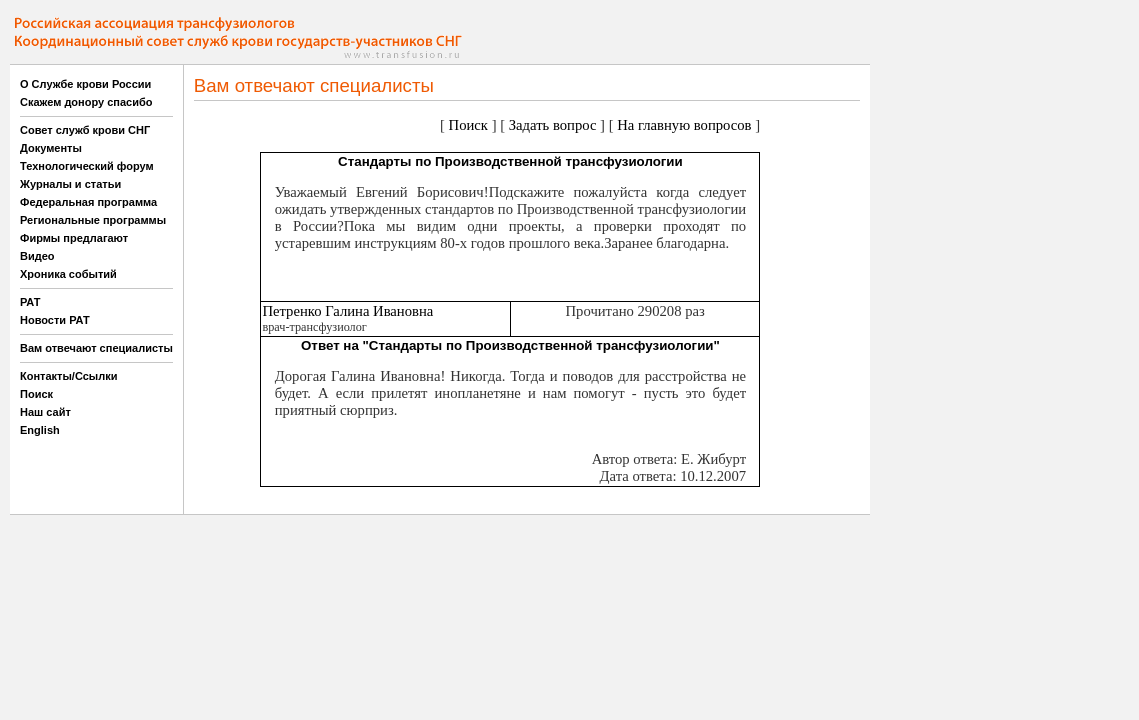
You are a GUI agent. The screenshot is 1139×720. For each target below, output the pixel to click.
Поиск (36, 394)
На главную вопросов (684, 125)
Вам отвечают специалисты (96, 348)
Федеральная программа (88, 202)
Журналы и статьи (70, 184)
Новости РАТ (55, 320)
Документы (51, 148)
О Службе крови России (85, 84)
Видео (37, 256)
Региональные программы (93, 220)
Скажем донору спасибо (86, 102)
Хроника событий (68, 274)
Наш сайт (45, 412)
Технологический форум (87, 166)
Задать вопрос (553, 125)
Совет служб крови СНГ (85, 130)
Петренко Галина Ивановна (347, 311)
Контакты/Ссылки (69, 376)
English (40, 430)
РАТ (30, 302)
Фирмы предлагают (74, 238)
